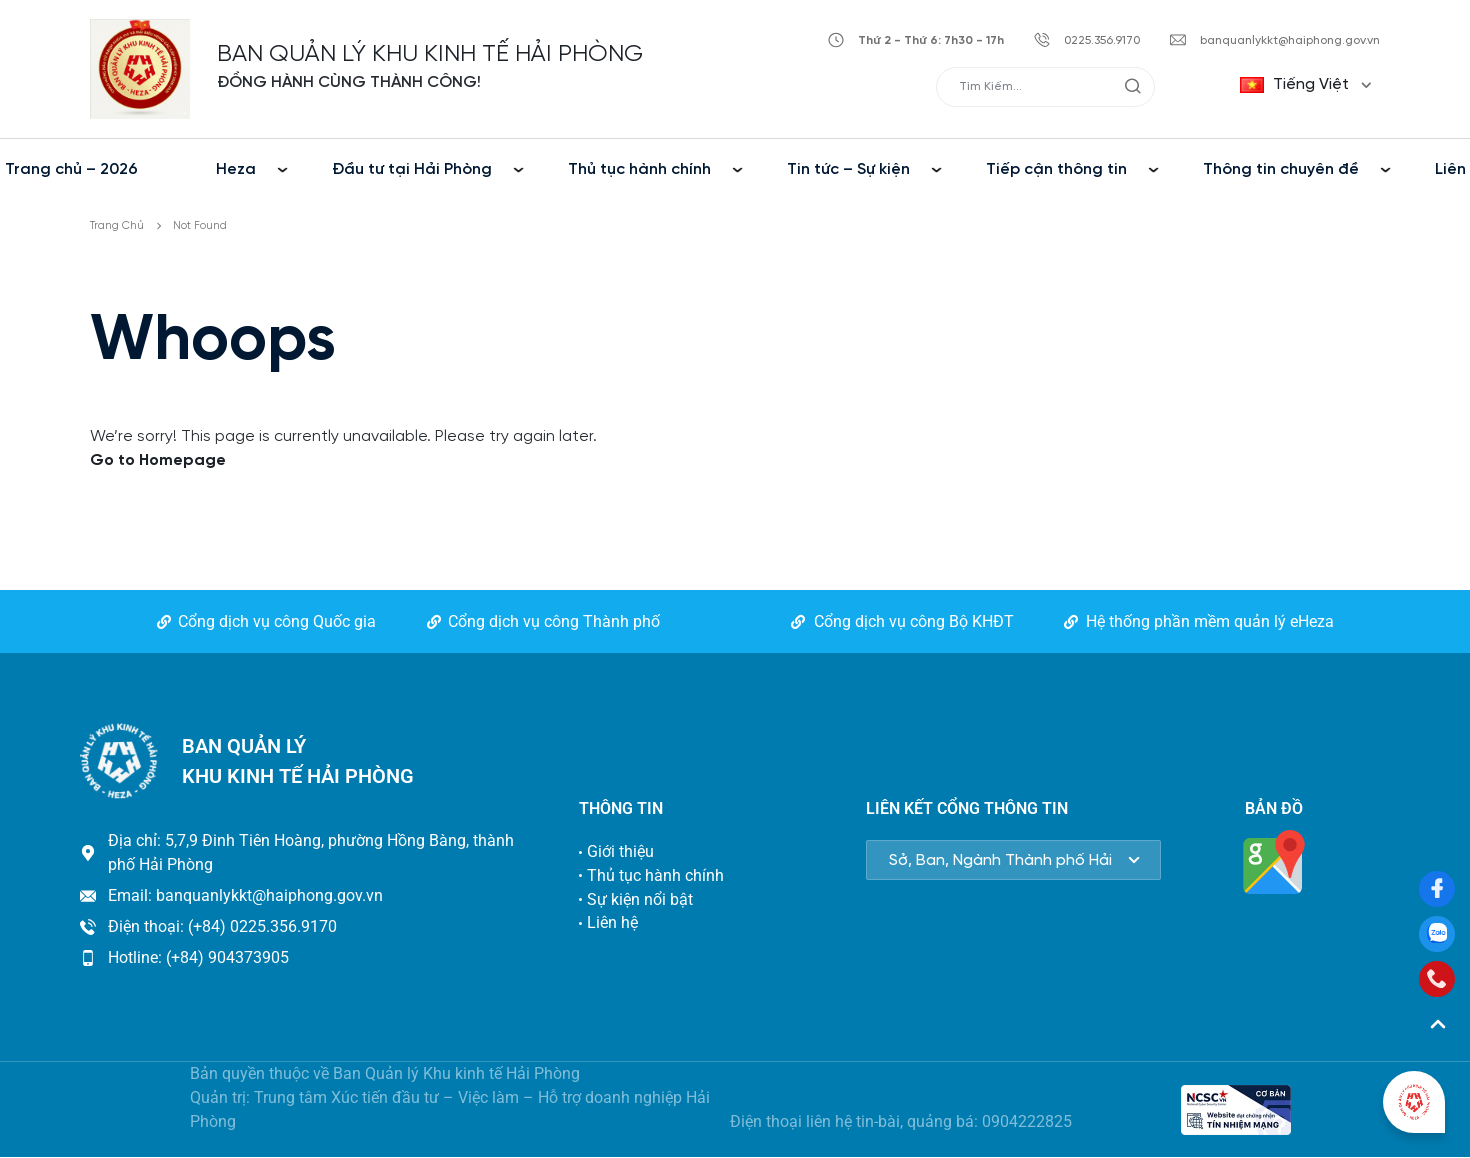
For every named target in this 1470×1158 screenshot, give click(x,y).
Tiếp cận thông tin (1056, 169)
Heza (236, 169)
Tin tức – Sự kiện (848, 169)
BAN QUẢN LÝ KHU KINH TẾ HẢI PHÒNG (430, 54)
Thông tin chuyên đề (1281, 169)
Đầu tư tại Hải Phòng (412, 169)
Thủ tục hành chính (639, 169)
